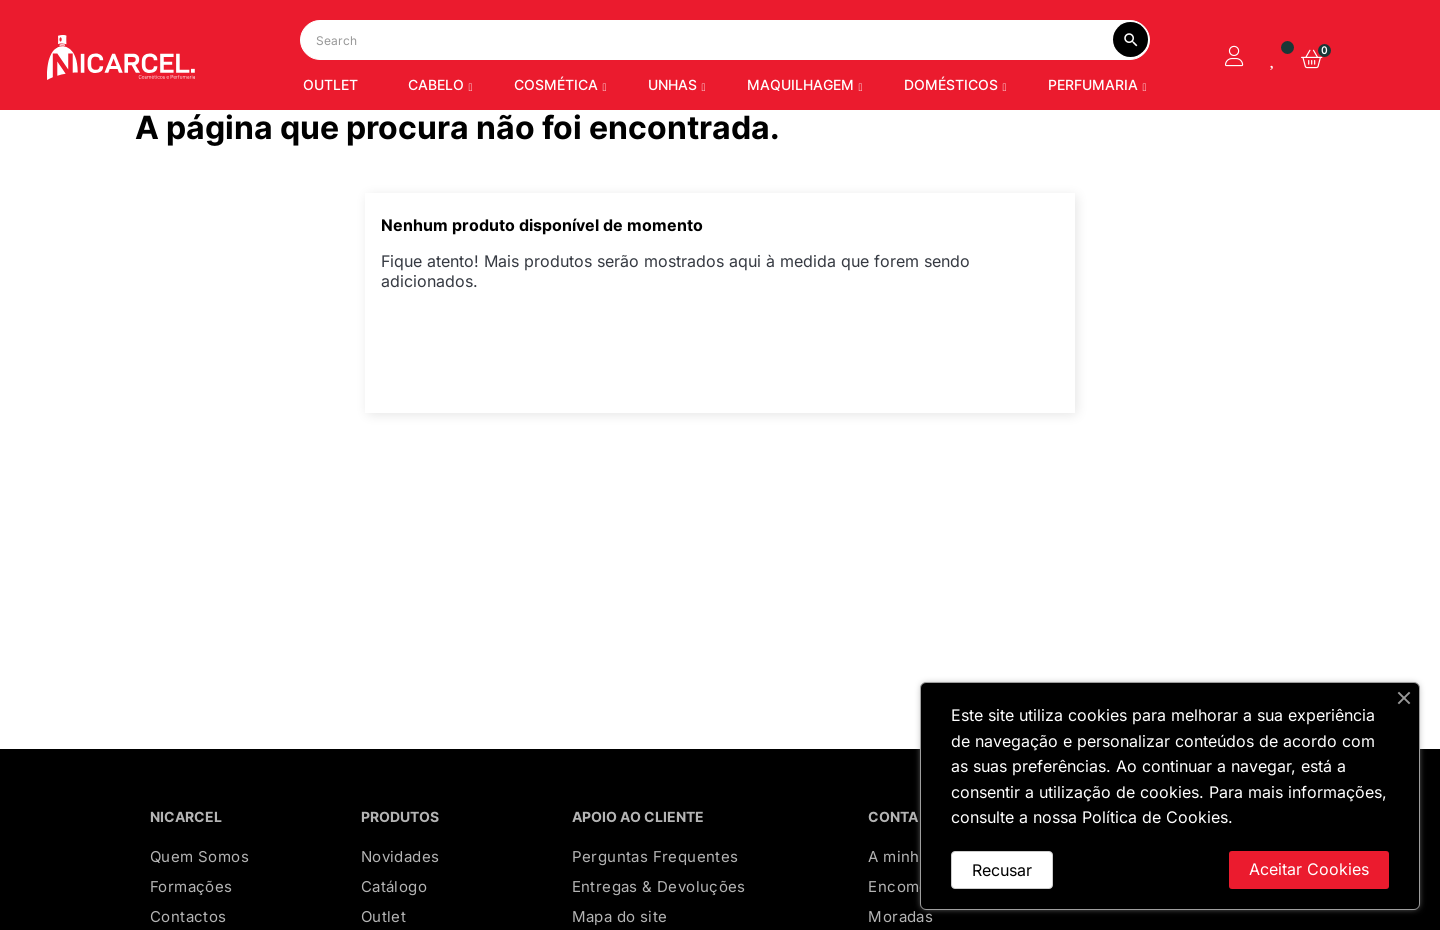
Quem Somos (199, 888)
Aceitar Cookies (1309, 869)
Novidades (400, 888)
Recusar (1002, 870)
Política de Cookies (1155, 817)
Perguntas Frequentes (655, 888)
